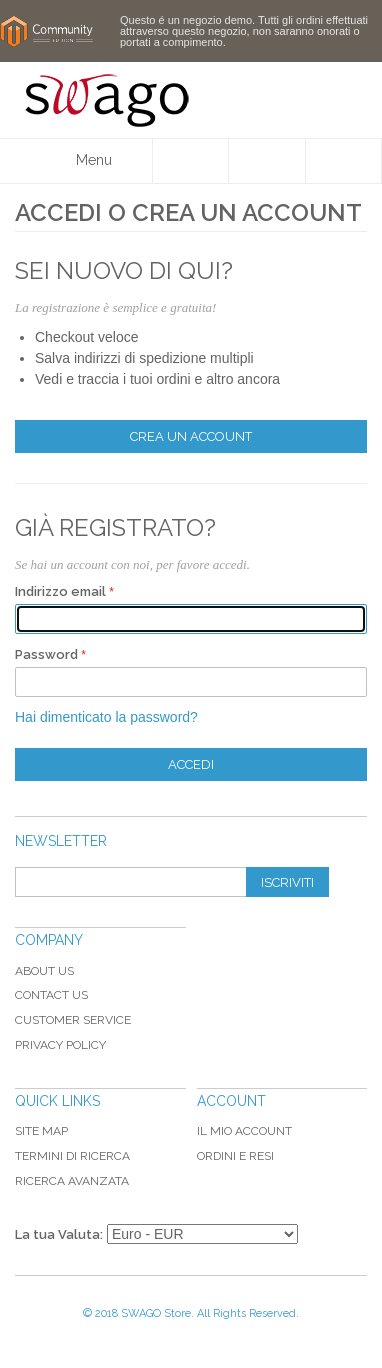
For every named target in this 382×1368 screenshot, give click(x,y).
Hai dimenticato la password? (106, 717)
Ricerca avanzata (72, 1181)
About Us (44, 971)
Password (46, 654)
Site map (41, 1131)
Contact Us (51, 995)
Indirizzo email (60, 591)
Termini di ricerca (72, 1156)
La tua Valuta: (59, 1234)
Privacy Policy (60, 1045)
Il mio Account (244, 1131)
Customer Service (73, 1020)
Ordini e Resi (235, 1156)
